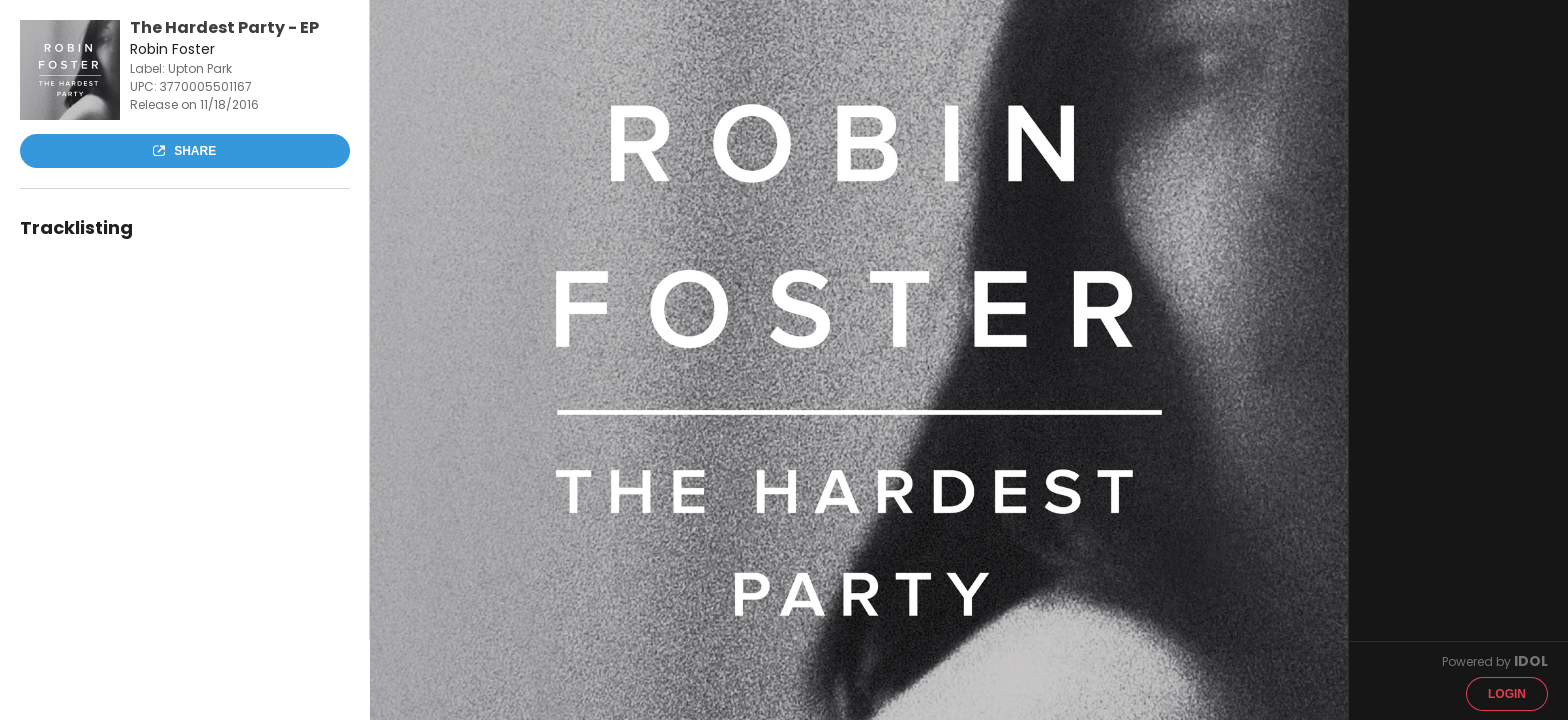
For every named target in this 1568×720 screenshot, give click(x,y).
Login (1507, 694)
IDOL (1531, 661)
